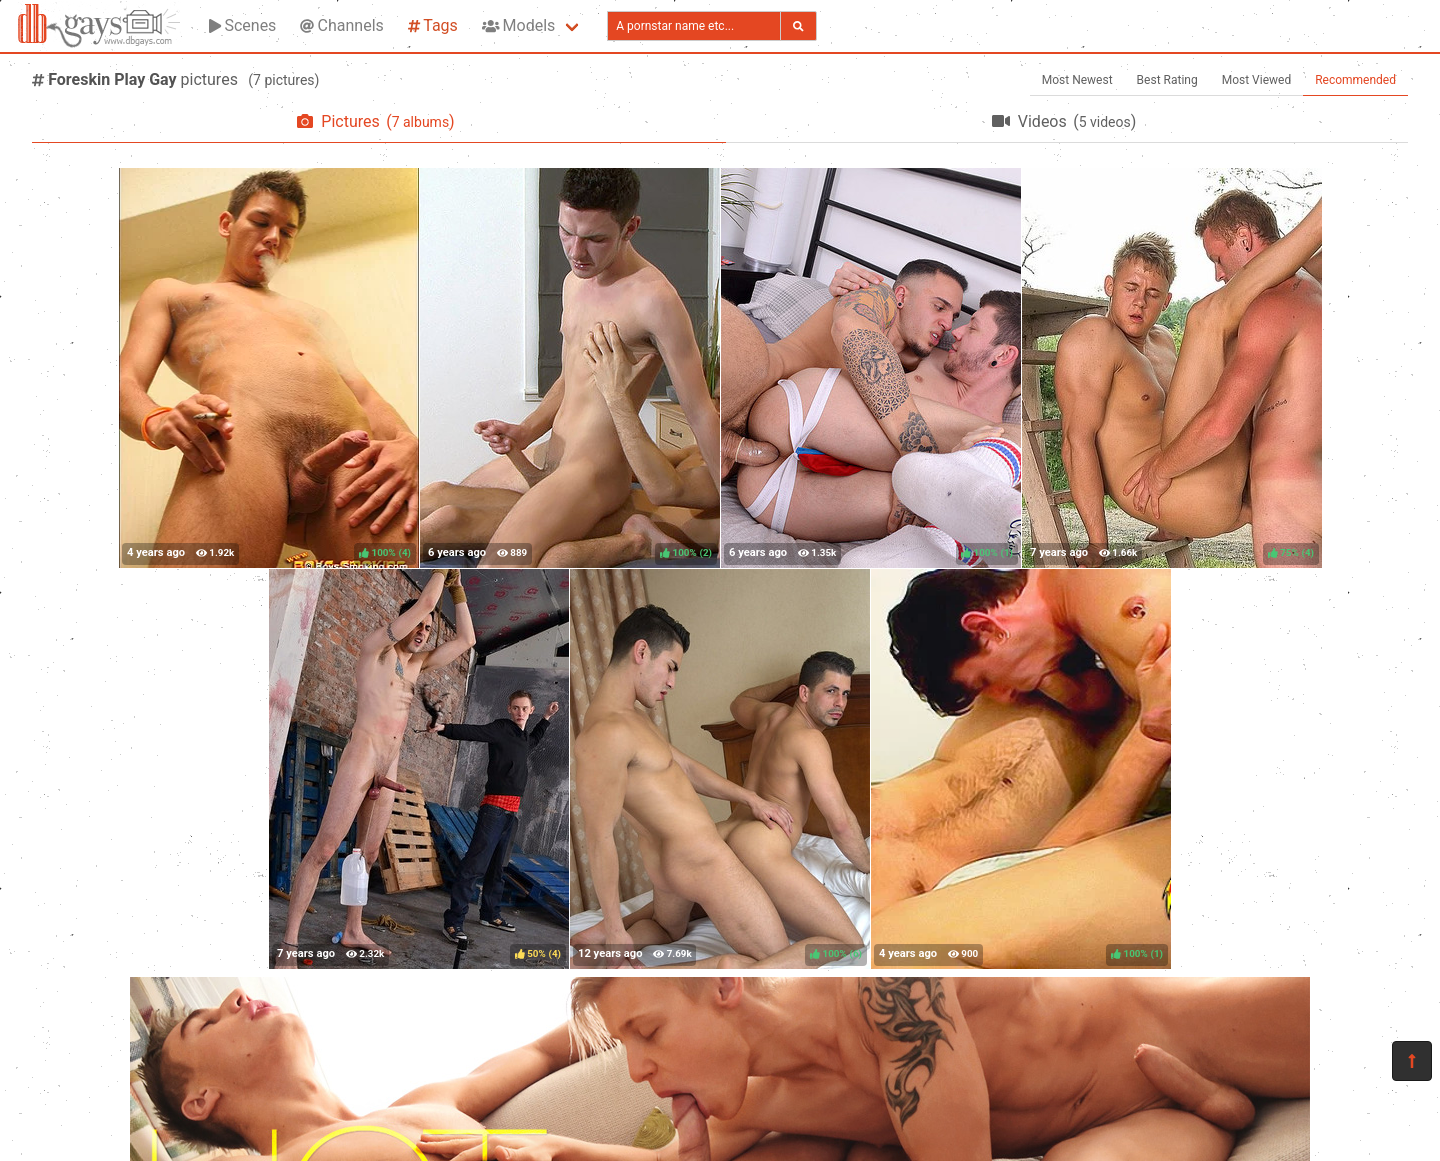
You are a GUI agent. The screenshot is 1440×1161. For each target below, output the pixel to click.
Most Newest (1077, 80)
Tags (433, 25)
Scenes (242, 25)
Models (518, 25)
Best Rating (1167, 80)
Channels (341, 25)
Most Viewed (1257, 80)
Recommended (1355, 80)
